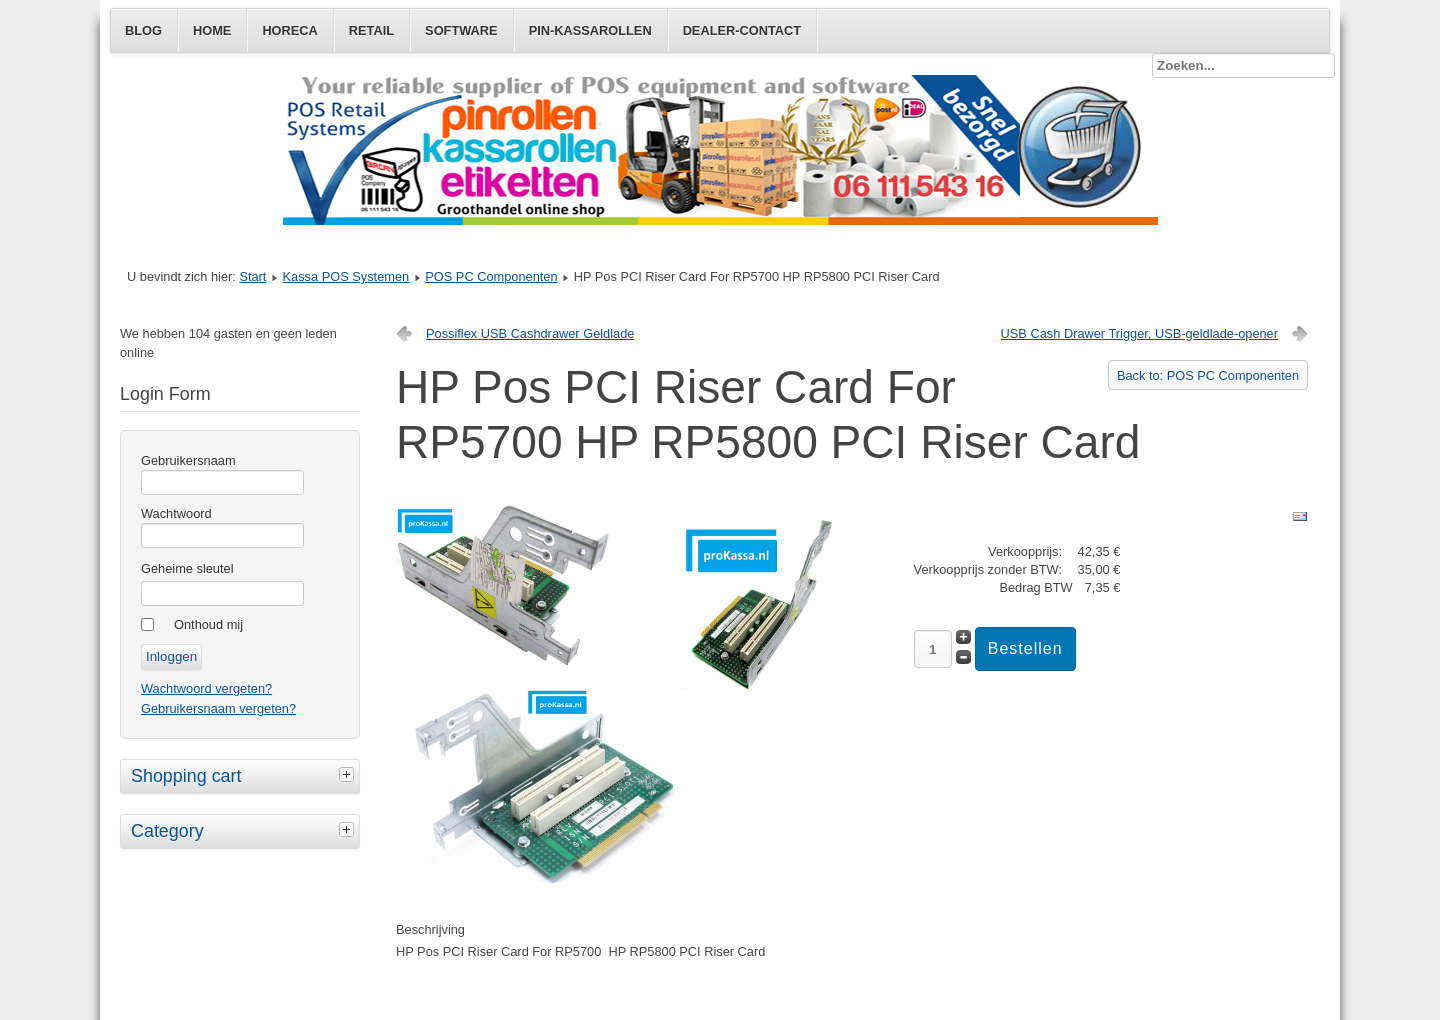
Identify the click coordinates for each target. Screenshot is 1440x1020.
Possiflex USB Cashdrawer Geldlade (530, 333)
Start (252, 276)
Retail (371, 30)
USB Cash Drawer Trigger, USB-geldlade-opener (1139, 333)
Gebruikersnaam (188, 460)
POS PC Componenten (491, 276)
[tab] (349, 774)
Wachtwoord (176, 513)
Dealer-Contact (742, 30)
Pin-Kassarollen (590, 30)
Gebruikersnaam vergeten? (218, 708)
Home (212, 30)
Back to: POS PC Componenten (1208, 375)
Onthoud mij (208, 624)
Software (461, 30)
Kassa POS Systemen (346, 276)
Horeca (289, 30)
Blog (143, 30)
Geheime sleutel (187, 568)
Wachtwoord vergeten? (206, 688)
